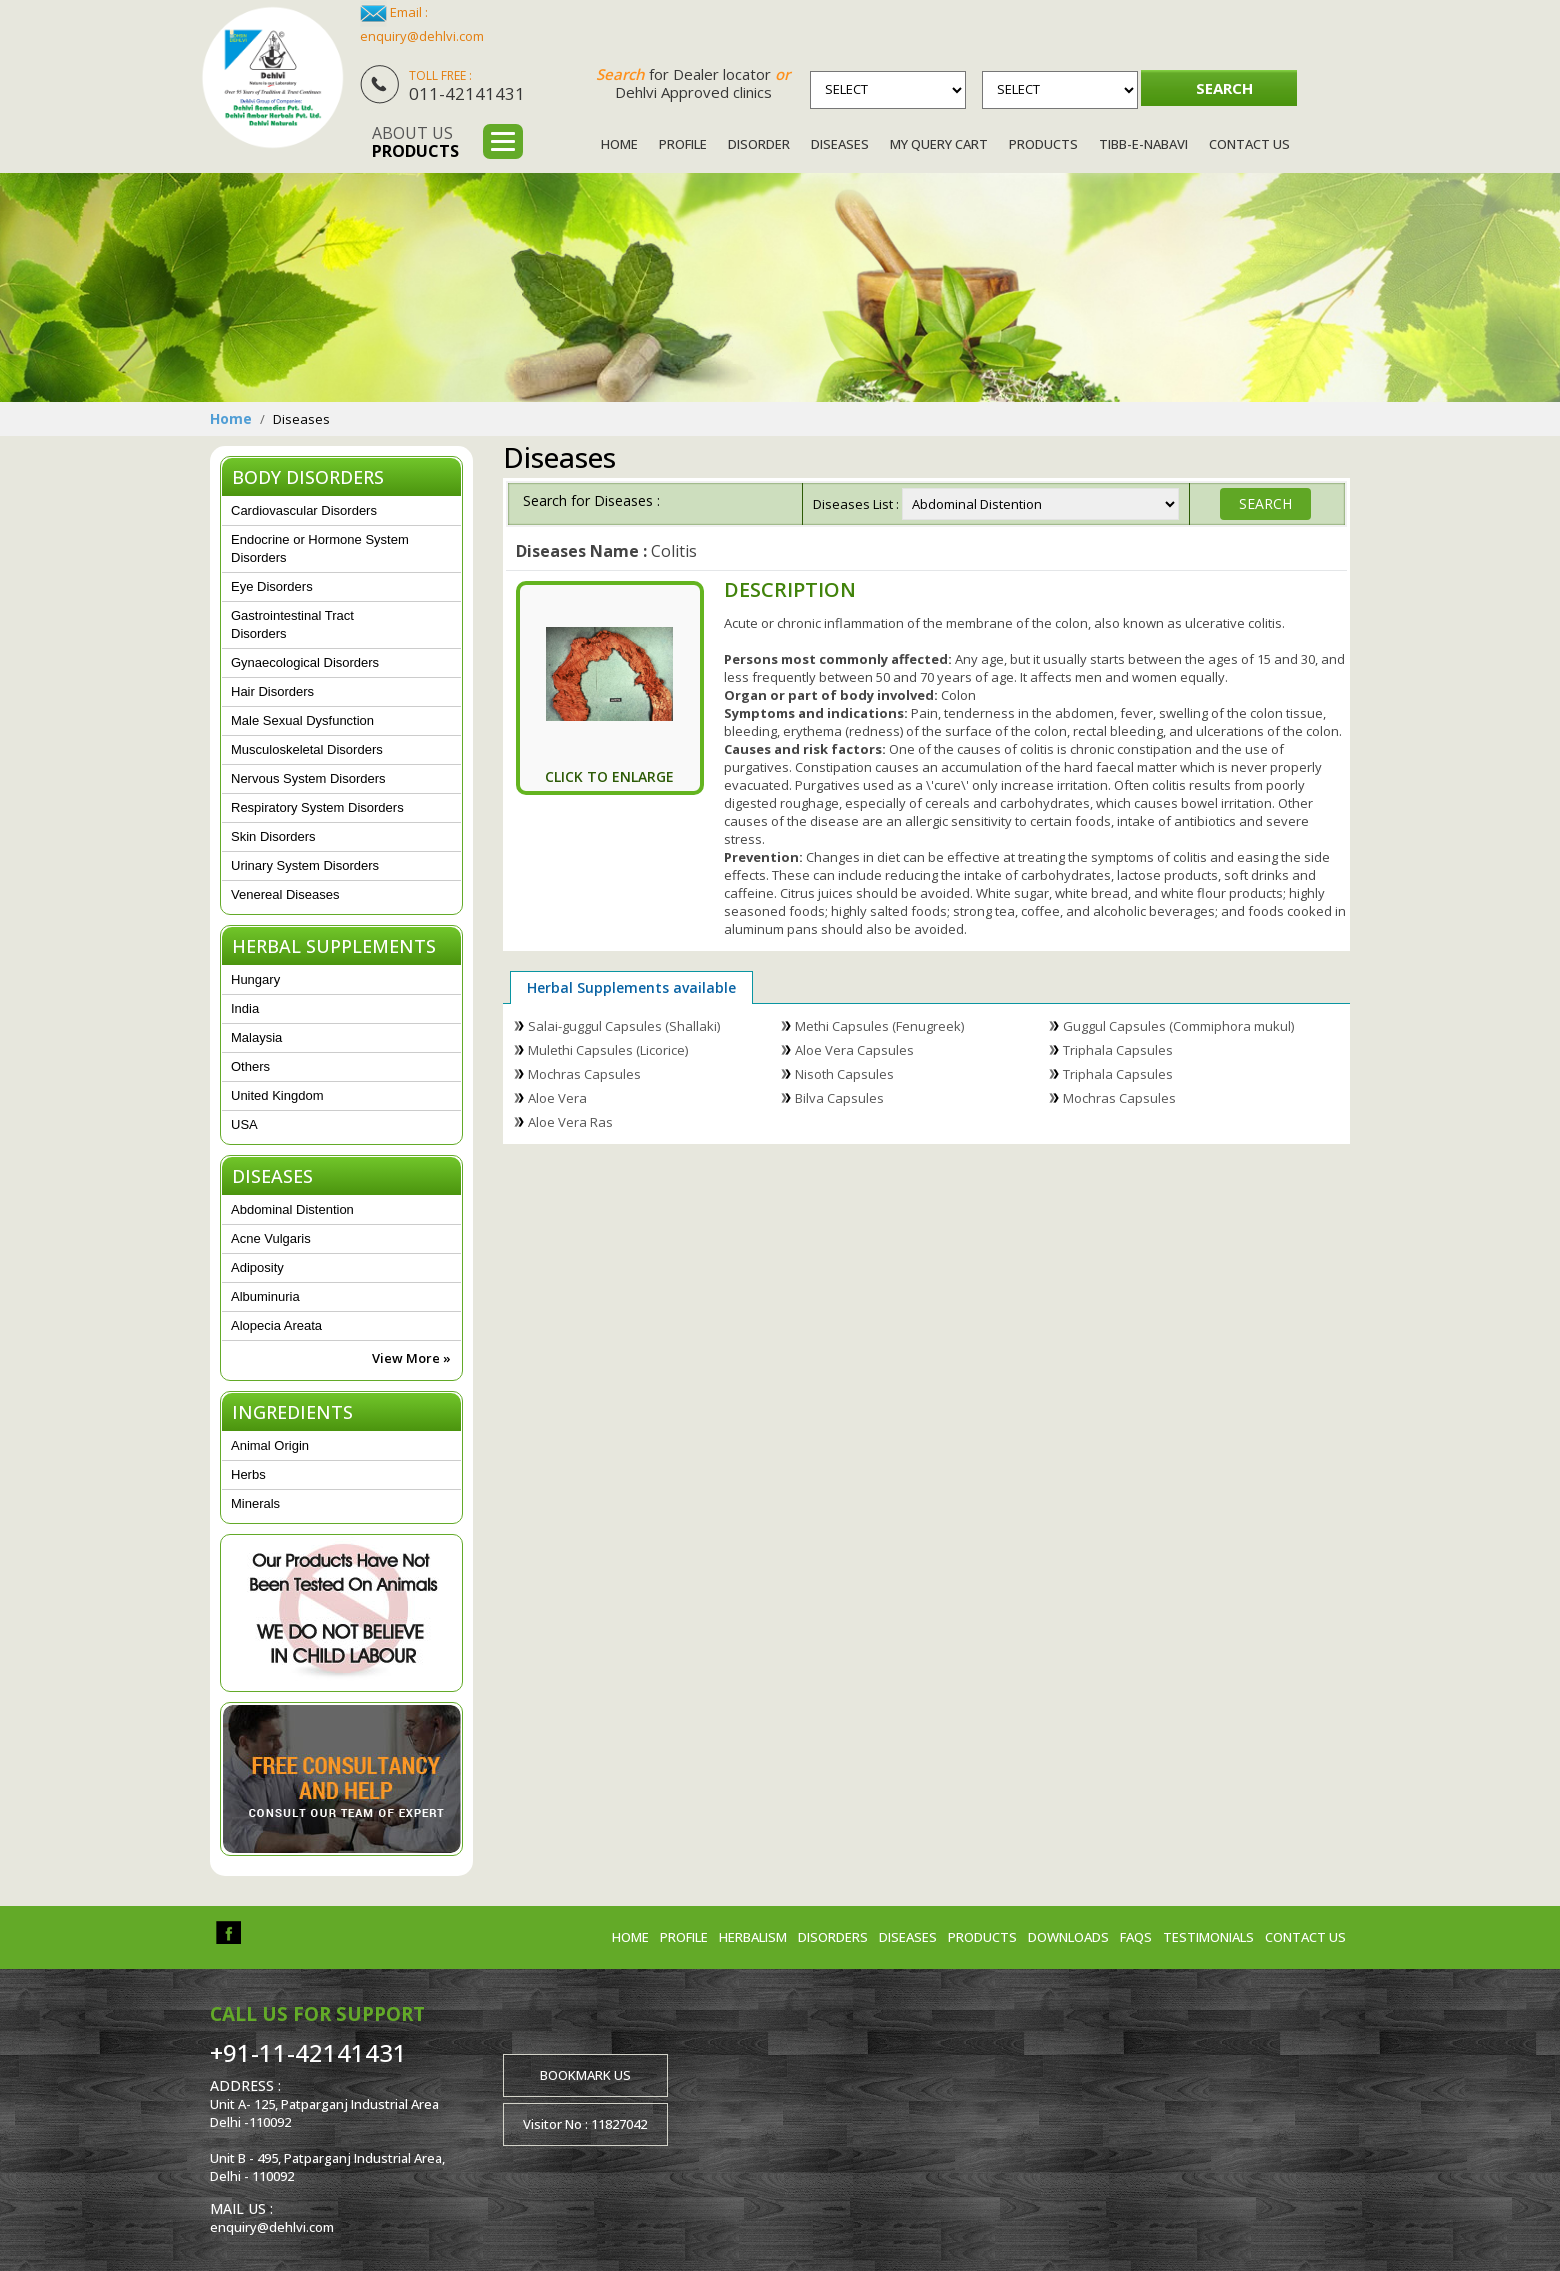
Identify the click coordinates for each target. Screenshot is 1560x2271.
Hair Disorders (272, 691)
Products (1043, 144)
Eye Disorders (272, 586)
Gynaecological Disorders (305, 662)
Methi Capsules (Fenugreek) (879, 1026)
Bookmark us (585, 2075)
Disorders (833, 1937)
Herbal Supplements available (631, 987)
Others (250, 1066)
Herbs (248, 1474)
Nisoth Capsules (844, 1074)
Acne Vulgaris (271, 1238)
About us (415, 142)
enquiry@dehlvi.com (422, 36)
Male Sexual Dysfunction (302, 720)
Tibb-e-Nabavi (1143, 144)
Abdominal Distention (292, 1209)
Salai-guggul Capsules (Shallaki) (624, 1026)
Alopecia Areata (276, 1325)
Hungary (255, 979)
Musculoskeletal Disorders (307, 749)
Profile (683, 144)
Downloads (1068, 1937)
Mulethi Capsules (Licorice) (608, 1050)
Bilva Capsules (839, 1098)
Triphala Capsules (1118, 1050)
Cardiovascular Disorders (304, 510)
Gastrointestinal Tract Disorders (292, 624)
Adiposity (257, 1267)
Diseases (840, 144)
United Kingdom (277, 1095)
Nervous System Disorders (308, 778)
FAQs (1136, 1937)
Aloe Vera (557, 1098)
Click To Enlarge (609, 776)
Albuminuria (265, 1296)
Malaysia (256, 1037)
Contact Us (1249, 144)
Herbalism (753, 1937)
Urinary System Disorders (305, 865)
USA (244, 1124)
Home (619, 144)
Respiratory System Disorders (317, 807)
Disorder (759, 144)
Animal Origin (270, 1445)
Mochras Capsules (584, 1074)
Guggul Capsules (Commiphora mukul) (1178, 1026)
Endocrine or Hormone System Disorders (320, 548)
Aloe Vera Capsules (854, 1050)
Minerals (255, 1503)
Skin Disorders (273, 836)
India (245, 1008)
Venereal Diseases (285, 894)
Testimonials (1208, 1937)
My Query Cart (939, 144)
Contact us (1305, 1937)
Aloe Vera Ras (570, 1122)
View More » (411, 1358)
